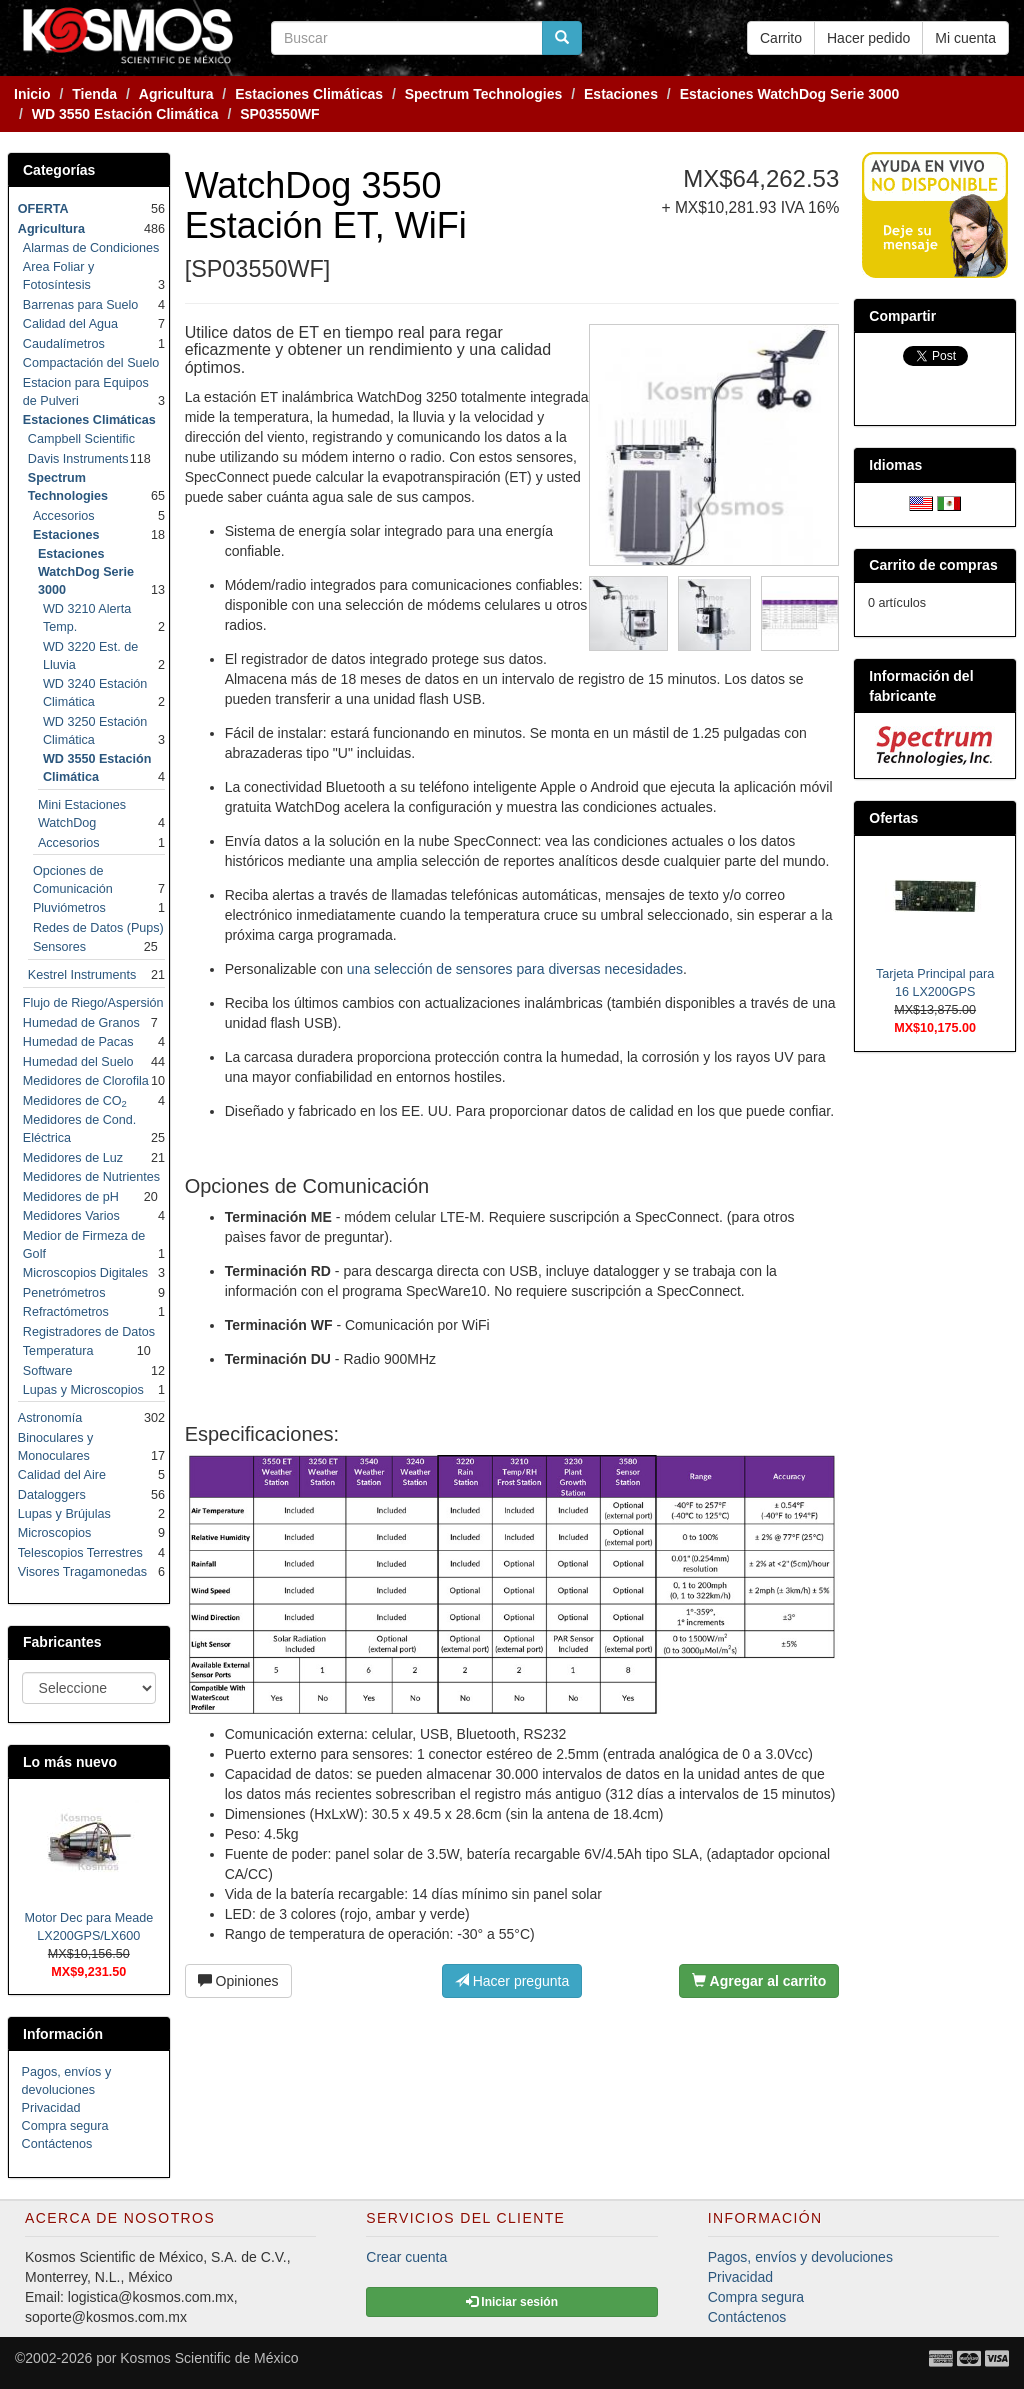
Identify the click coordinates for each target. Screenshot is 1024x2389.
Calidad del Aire (62, 1475)
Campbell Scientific (81, 439)
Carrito (781, 38)
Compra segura (65, 2126)
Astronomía (50, 1418)
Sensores (59, 947)
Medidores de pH (71, 1197)
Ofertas (893, 818)
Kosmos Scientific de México (209, 2358)
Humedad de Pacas (78, 1042)
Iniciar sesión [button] (512, 2302)
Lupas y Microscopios (83, 1390)
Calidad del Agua (70, 324)
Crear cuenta (406, 2257)
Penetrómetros (64, 1293)
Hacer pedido (868, 38)
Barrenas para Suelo (81, 305)
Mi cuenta (965, 38)
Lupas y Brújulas (64, 1514)
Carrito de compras (933, 565)
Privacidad (51, 2108)
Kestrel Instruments (82, 975)
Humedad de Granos (81, 1023)
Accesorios (64, 516)
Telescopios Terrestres (80, 1553)
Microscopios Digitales (85, 1273)
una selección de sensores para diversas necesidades (515, 969)
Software (48, 1371)
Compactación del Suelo (91, 363)
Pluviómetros (69, 908)
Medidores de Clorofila (86, 1081)
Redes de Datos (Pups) (98, 928)
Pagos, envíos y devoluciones (800, 2257)
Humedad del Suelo (78, 1062)
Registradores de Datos (89, 1332)
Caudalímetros (64, 344)
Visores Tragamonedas (82, 1572)
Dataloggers (52, 1495)
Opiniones (238, 1981)
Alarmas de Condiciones (91, 248)
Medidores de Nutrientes (91, 1177)
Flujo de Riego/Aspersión (93, 1003)
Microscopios (54, 1533)
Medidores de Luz (73, 1158)
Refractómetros (66, 1312)
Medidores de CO (75, 1101)
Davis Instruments (78, 459)
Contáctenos (57, 2144)
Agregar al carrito (759, 1981)
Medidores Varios (71, 1216)
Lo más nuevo (70, 1762)
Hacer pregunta (512, 1981)
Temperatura (58, 1351)
